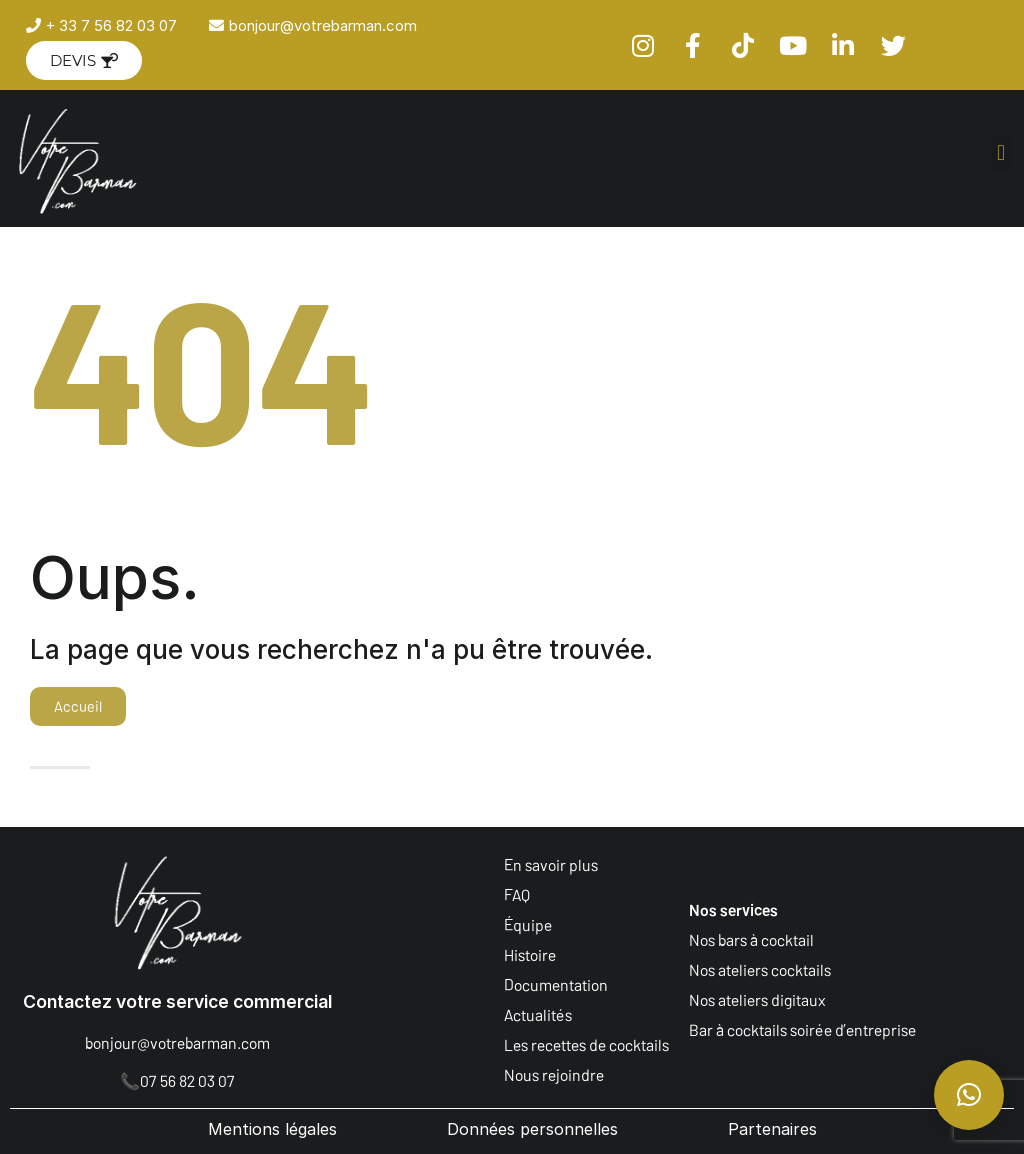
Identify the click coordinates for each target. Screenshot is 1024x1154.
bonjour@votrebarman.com (177, 1042)
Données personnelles (532, 1129)
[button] (1001, 153)
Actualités (538, 1014)
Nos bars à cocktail (751, 939)
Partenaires (772, 1129)
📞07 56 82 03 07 (177, 1080)
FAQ (517, 894)
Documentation (556, 984)
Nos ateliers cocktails (760, 969)
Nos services (733, 909)
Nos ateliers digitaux (757, 999)
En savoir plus (551, 864)
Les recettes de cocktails (586, 1044)
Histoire (530, 954)
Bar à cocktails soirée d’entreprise (802, 1029)
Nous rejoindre (554, 1074)
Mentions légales (272, 1129)
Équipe (528, 924)
